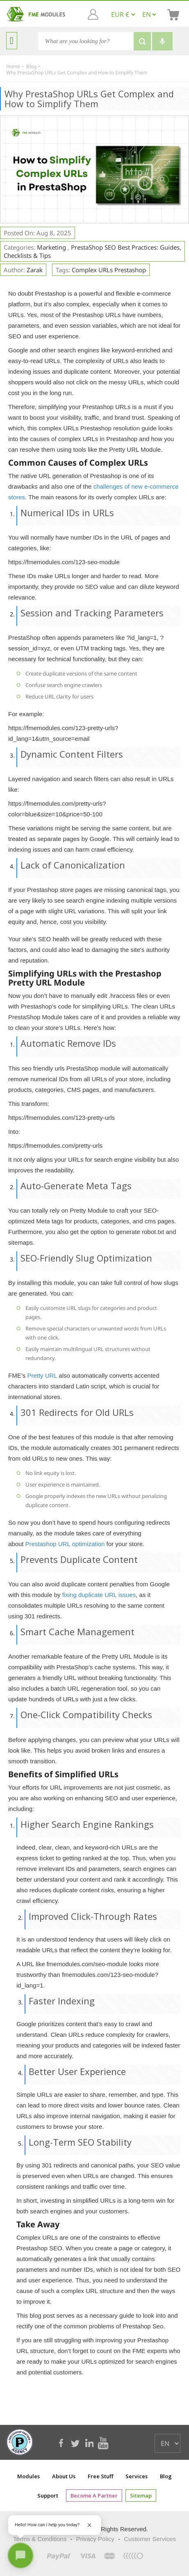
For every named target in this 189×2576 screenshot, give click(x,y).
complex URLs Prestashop (109, 270)
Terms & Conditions (39, 2538)
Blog (166, 2476)
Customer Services (150, 2538)
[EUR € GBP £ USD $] (123, 14)
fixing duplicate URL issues (99, 1594)
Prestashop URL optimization (65, 1543)
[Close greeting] (89, 2525)
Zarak (35, 270)
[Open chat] (20, 2555)
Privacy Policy (95, 2538)
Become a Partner (94, 2495)
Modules (28, 2476)
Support (47, 2495)
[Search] (86, 41)
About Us (63, 2476)
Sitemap (141, 2495)
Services (136, 2476)
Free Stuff (100, 2476)
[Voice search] (162, 41)
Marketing (52, 247)
